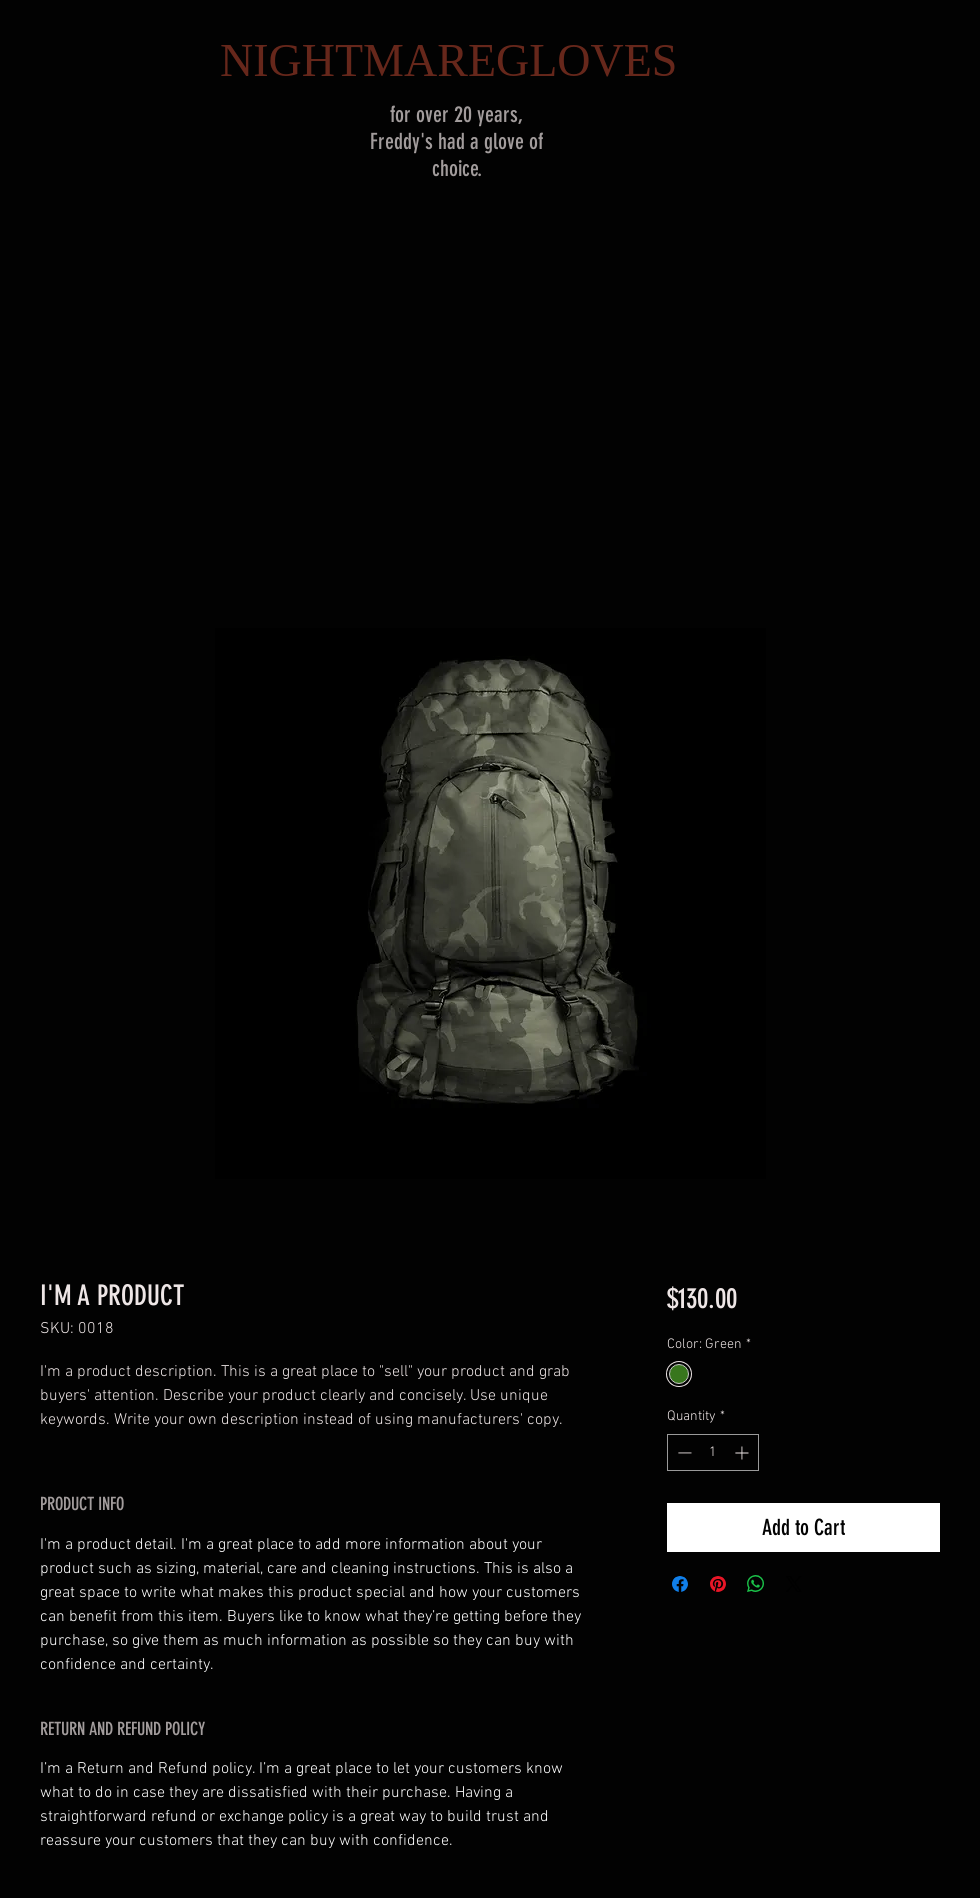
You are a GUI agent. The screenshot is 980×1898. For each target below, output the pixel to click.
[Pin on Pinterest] (718, 1584)
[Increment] (743, 1452)
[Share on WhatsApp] (756, 1584)
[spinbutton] (713, 1452)
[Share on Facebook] (680, 1584)
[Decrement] (682, 1452)
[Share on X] (794, 1584)
